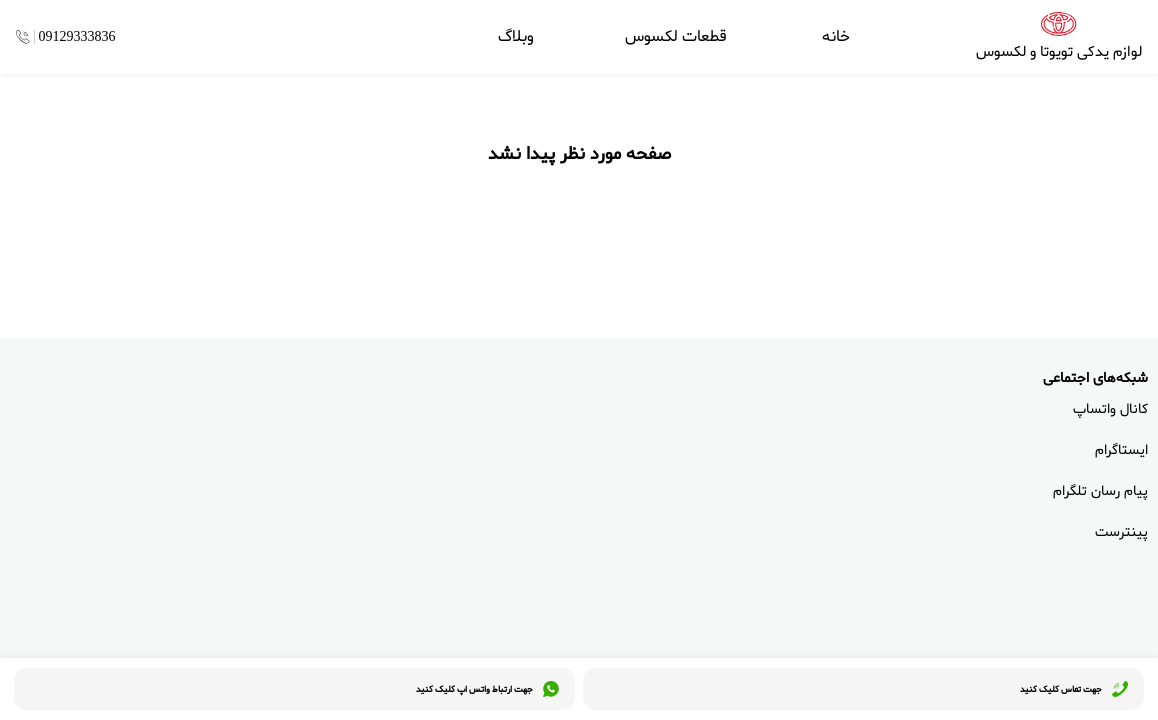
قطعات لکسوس (676, 37)
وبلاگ (516, 37)
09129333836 (77, 37)
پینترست (1121, 532)
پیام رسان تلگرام (1100, 491)
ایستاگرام (1121, 450)
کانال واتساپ (1110, 409)
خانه (836, 37)
